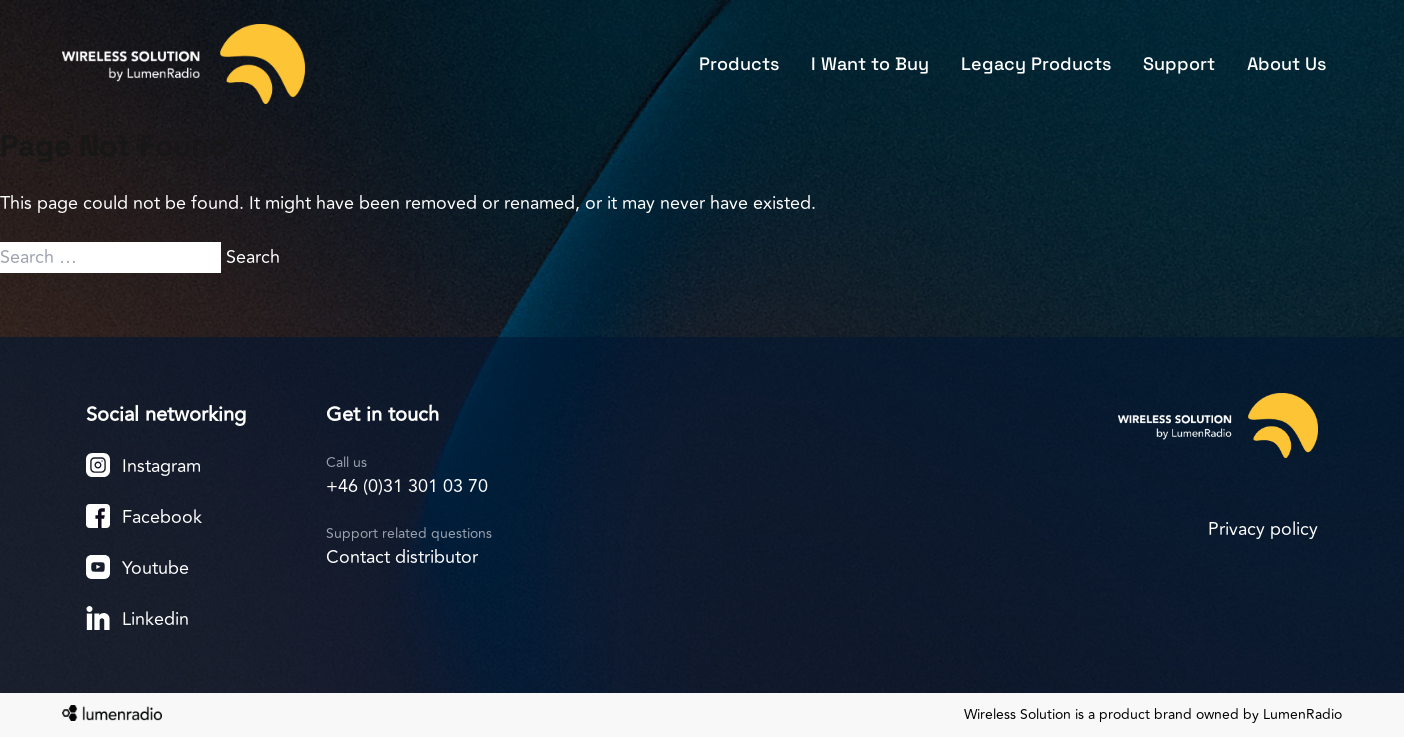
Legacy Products (1036, 63)
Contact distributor (402, 557)
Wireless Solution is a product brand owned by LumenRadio (1153, 715)
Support (1179, 63)
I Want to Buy (870, 63)
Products (739, 63)
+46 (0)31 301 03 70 (407, 486)
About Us (1286, 63)
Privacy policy (1263, 529)
